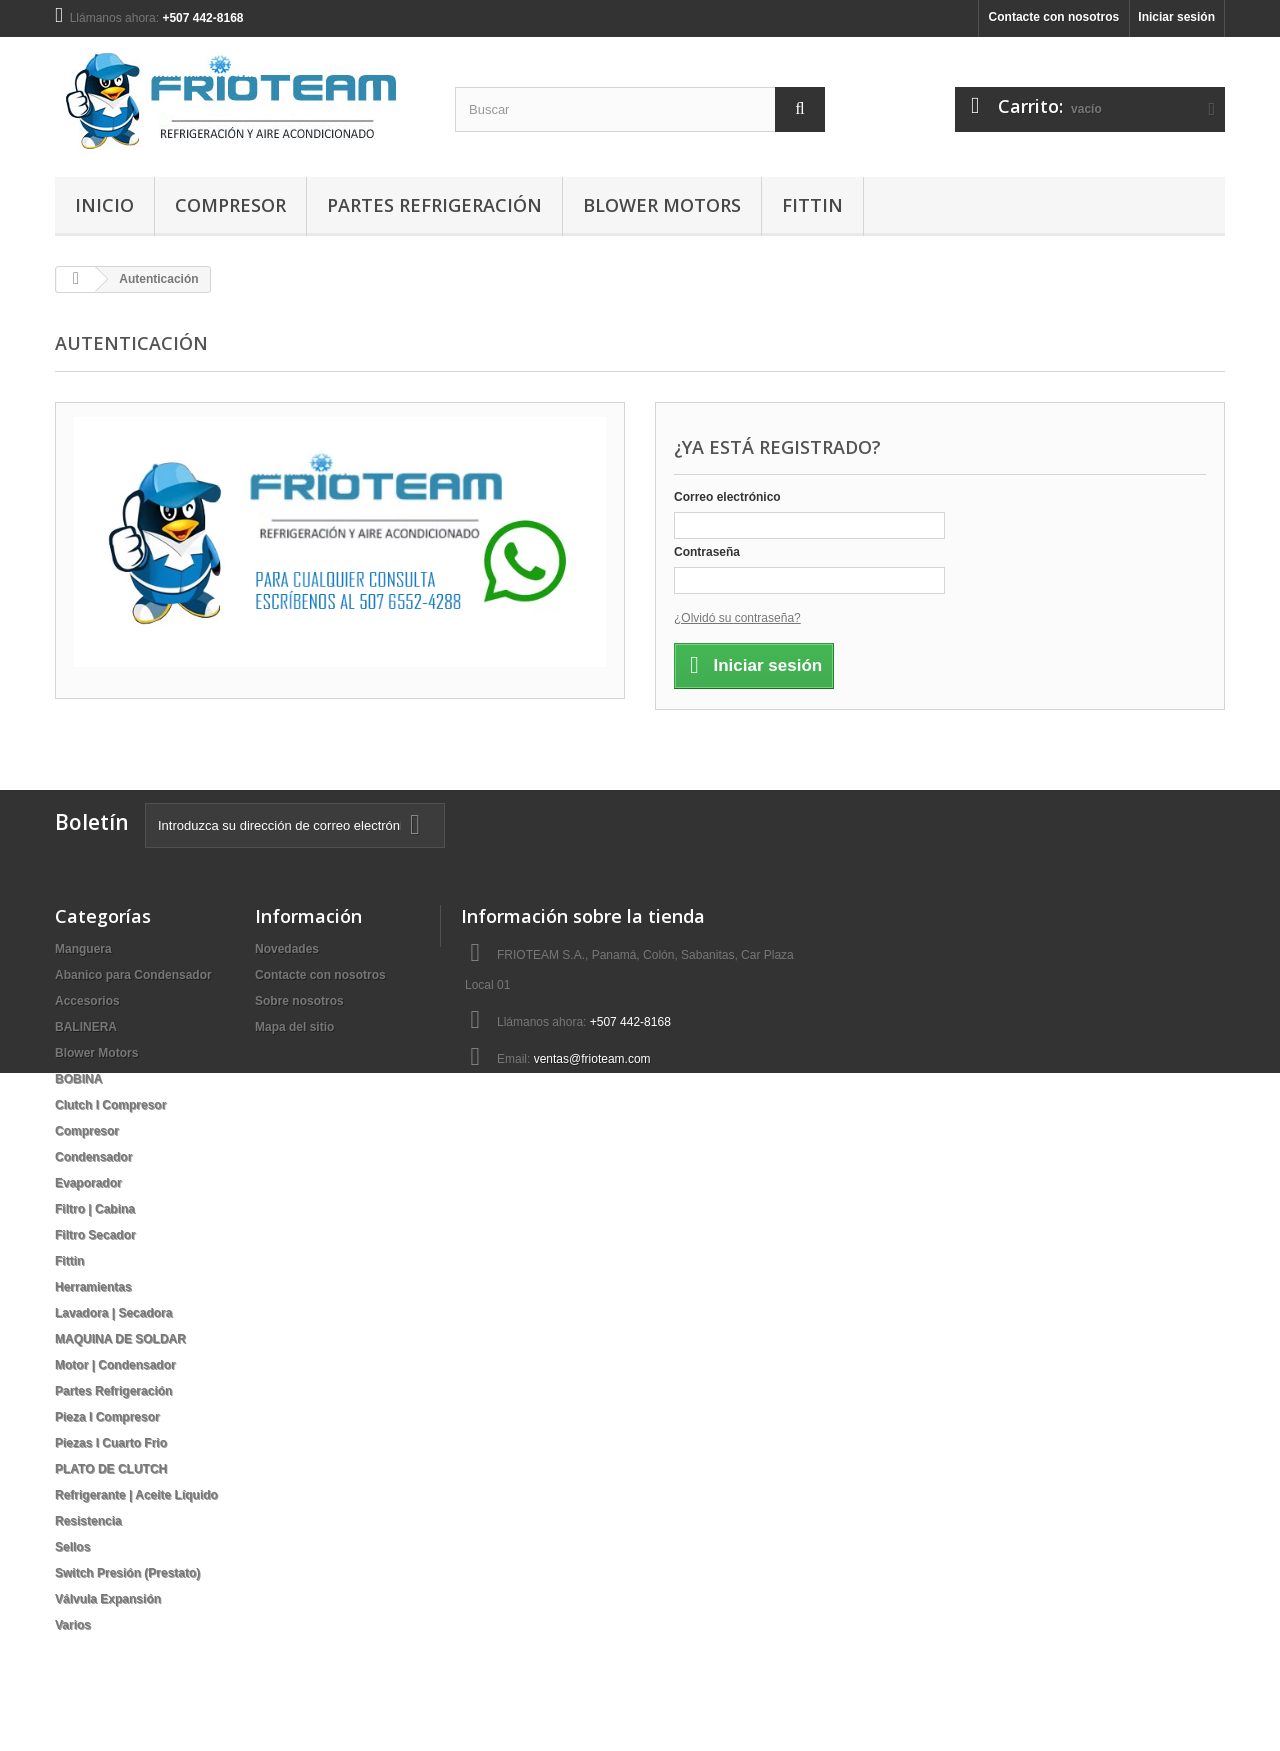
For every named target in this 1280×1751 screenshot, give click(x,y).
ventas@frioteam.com (592, 1059)
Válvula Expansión (108, 1599)
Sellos (72, 1547)
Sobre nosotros (299, 1001)
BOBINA (78, 1079)
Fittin (812, 205)
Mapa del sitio (294, 1027)
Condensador (93, 1157)
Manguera (83, 949)
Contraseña (707, 552)
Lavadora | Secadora (113, 1313)
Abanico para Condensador (133, 975)
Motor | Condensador (115, 1365)
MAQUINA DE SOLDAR (120, 1339)
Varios (73, 1625)
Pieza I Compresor (107, 1417)
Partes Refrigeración (434, 205)
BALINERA (86, 1027)
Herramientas (93, 1287)
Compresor (230, 205)
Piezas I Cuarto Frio (111, 1443)
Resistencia (88, 1521)
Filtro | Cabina (95, 1209)
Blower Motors (662, 205)
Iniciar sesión (1176, 17)
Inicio (104, 205)
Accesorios (87, 1001)
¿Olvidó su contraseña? (737, 618)
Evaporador (88, 1183)
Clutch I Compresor (110, 1105)
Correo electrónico (727, 497)
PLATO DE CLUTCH (111, 1469)
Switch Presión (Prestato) (127, 1573)
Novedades (287, 949)
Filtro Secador (95, 1235)
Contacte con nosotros (1054, 17)
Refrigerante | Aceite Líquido (136, 1495)
